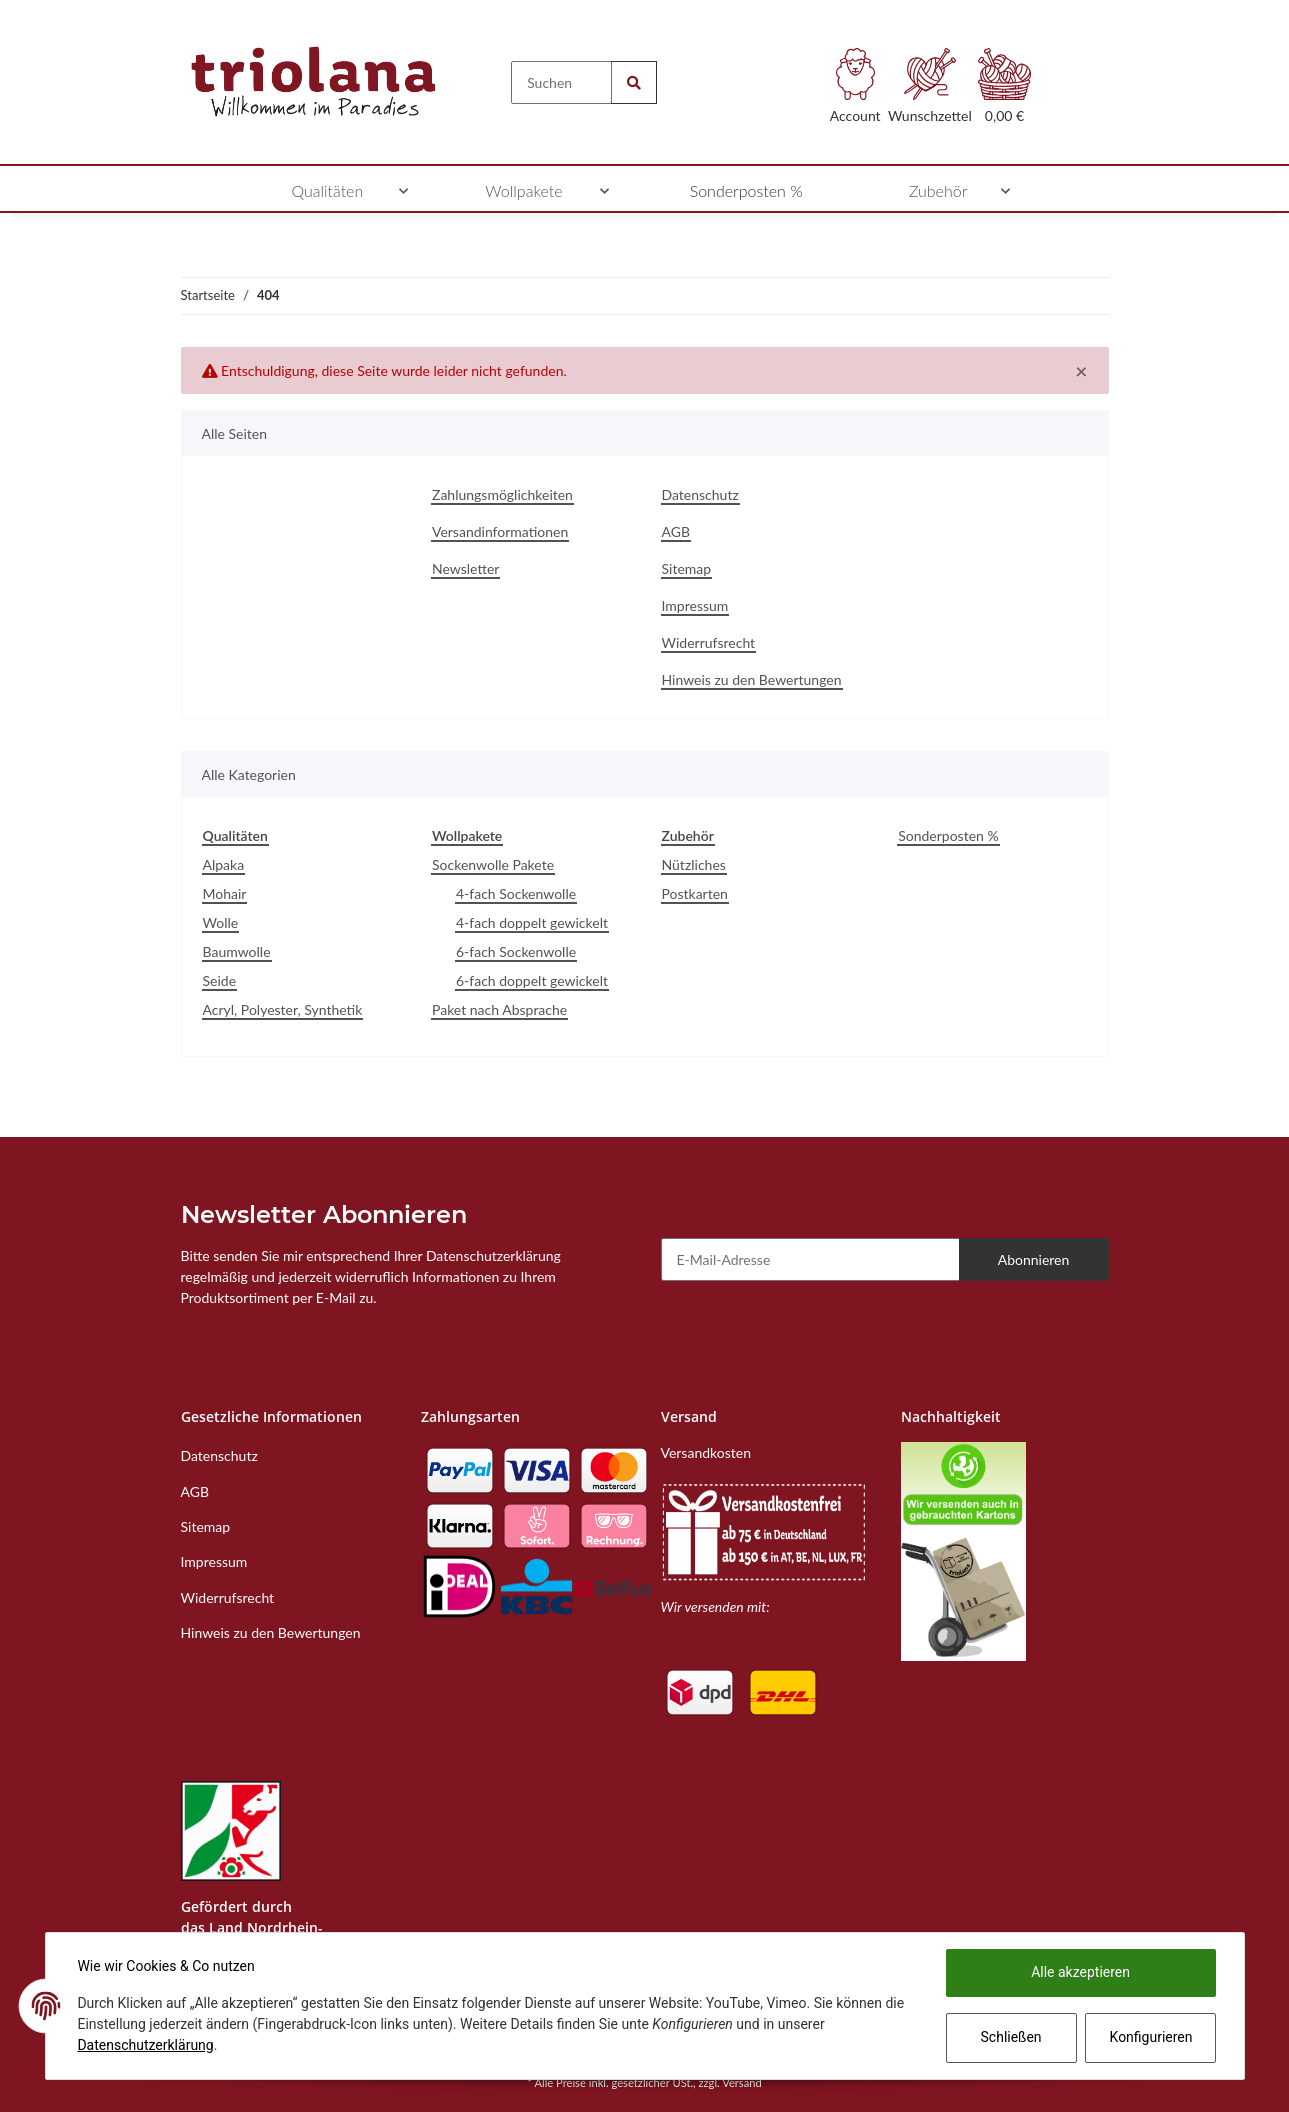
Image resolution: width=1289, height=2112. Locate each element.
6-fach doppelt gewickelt (532, 980)
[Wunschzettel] (930, 92)
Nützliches (694, 864)
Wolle (221, 922)
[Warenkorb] (1004, 92)
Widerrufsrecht (709, 642)
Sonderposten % (948, 835)
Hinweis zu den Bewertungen (752, 679)
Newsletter (465, 568)
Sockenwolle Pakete (493, 864)
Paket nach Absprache (499, 1009)
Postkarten (695, 893)
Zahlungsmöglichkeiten (502, 494)
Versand (742, 2082)
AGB (676, 531)
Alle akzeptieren (1080, 1972)
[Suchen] (561, 82)
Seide (220, 980)
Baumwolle (237, 951)
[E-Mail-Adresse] (810, 1259)
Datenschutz (700, 494)
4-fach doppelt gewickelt (532, 922)
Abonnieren (1034, 1259)
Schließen (1010, 2037)
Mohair (225, 893)
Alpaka (224, 864)
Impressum (695, 605)
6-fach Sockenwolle (516, 951)
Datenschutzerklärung (146, 2045)
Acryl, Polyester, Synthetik (283, 1009)
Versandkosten (706, 1452)
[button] (855, 92)
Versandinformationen (500, 531)
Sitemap (687, 568)
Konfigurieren (1151, 2037)
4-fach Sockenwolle (516, 893)
